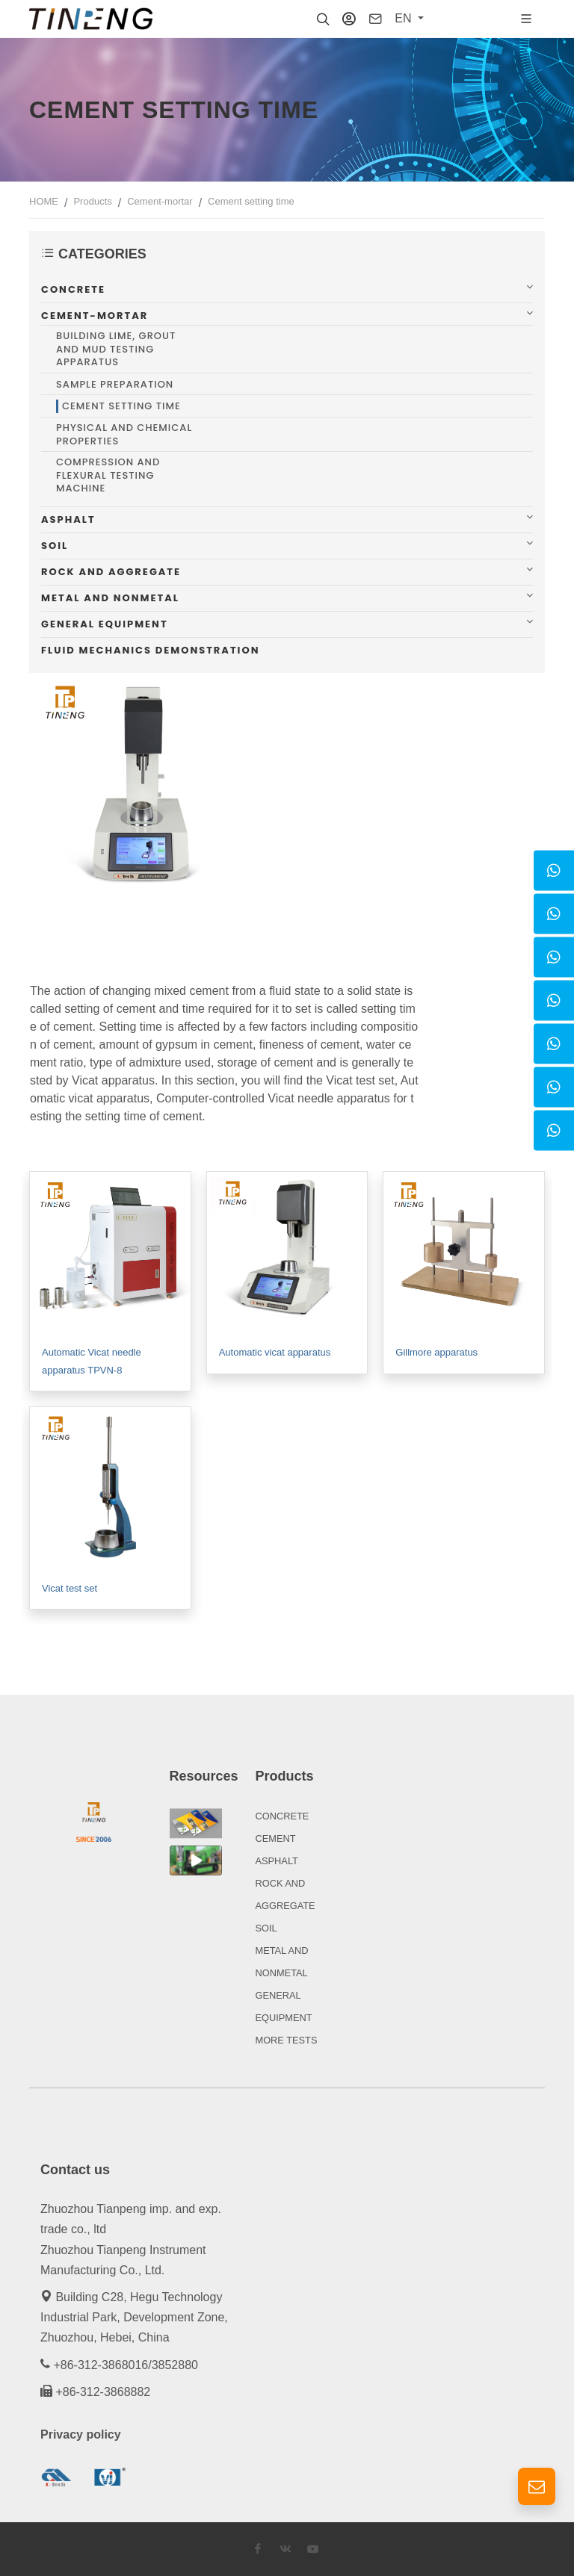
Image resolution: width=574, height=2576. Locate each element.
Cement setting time (251, 201)
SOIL (266, 1928)
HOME (43, 201)
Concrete (73, 289)
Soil (54, 546)
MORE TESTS (287, 2040)
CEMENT (276, 1838)
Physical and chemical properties (124, 434)
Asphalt (68, 519)
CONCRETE (282, 1816)
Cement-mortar (159, 201)
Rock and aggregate (111, 572)
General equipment (104, 624)
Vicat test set (69, 1588)
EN (405, 18)
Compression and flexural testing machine (108, 475)
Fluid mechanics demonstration (150, 650)
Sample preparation (114, 384)
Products (92, 201)
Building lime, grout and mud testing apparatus (116, 349)
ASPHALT (277, 1860)
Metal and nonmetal (110, 598)
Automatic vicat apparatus (275, 1352)
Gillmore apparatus (436, 1352)
